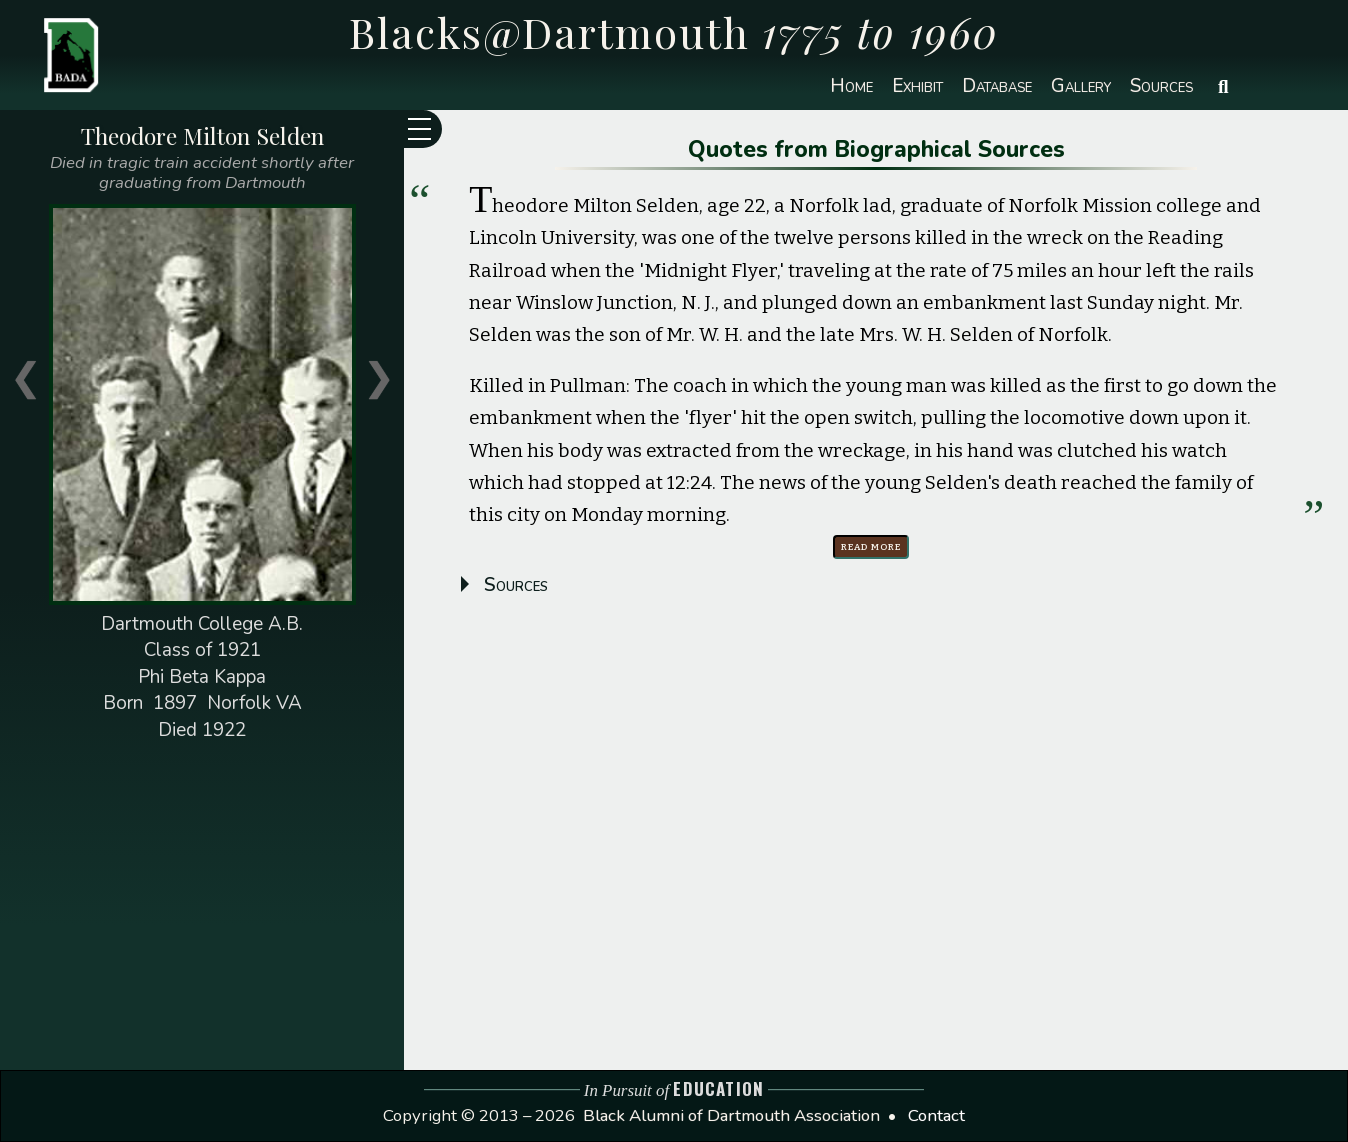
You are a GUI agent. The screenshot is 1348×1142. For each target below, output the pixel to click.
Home (851, 86)
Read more (871, 546)
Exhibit (917, 86)
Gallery (1081, 86)
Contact (936, 1115)
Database (997, 86)
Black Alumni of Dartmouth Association (731, 1115)
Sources (1161, 86)
